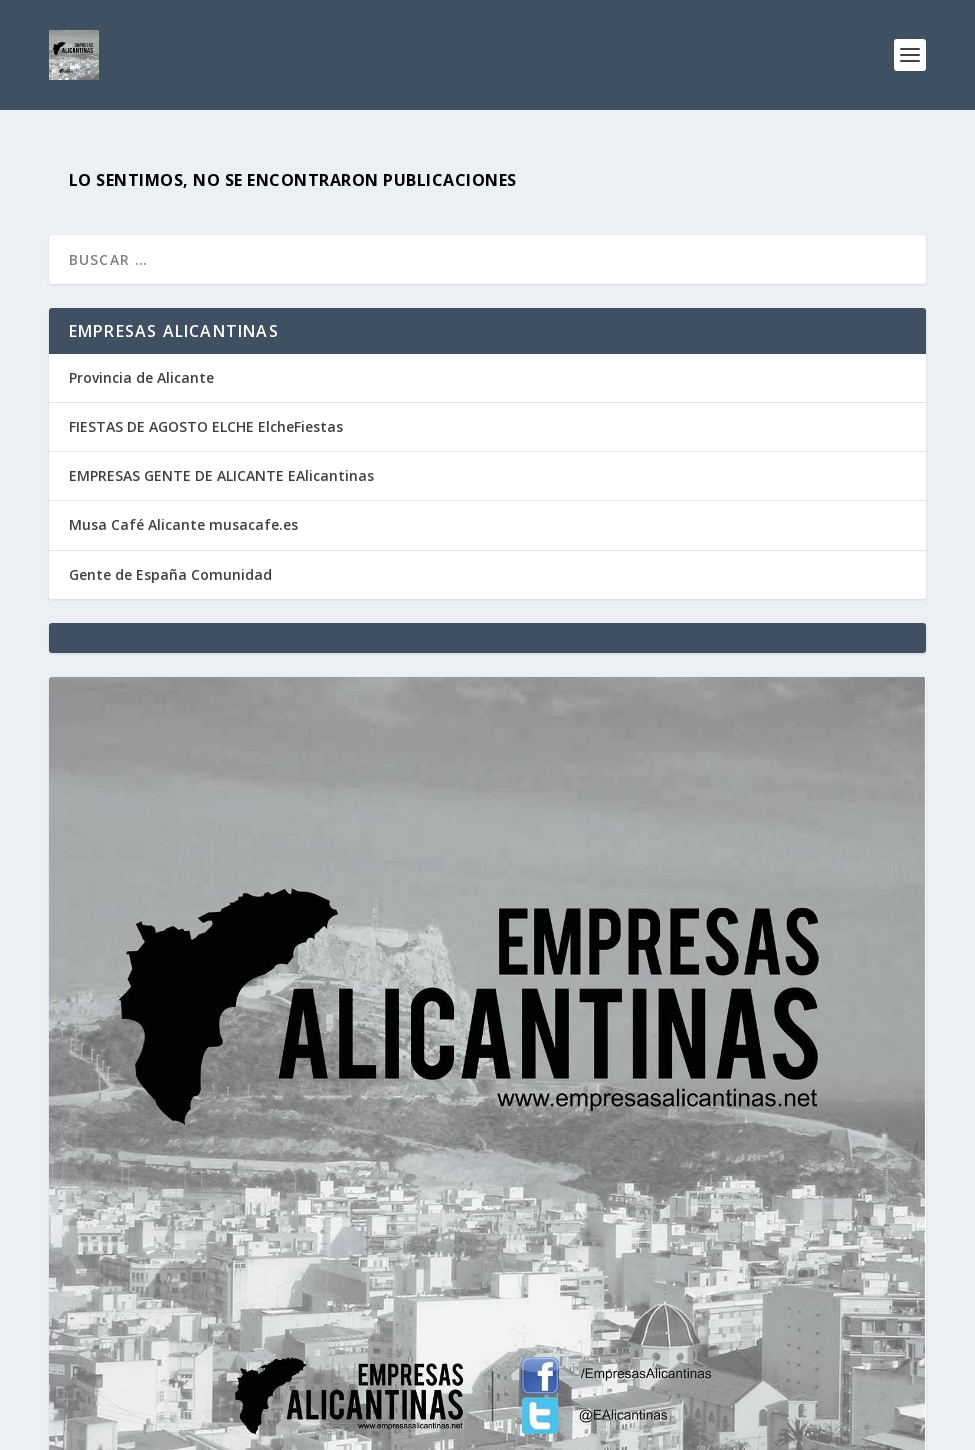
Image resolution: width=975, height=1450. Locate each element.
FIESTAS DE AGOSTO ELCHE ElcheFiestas (206, 426)
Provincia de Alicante (141, 377)
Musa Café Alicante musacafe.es (183, 524)
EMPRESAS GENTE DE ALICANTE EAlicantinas (221, 475)
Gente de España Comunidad (170, 574)
